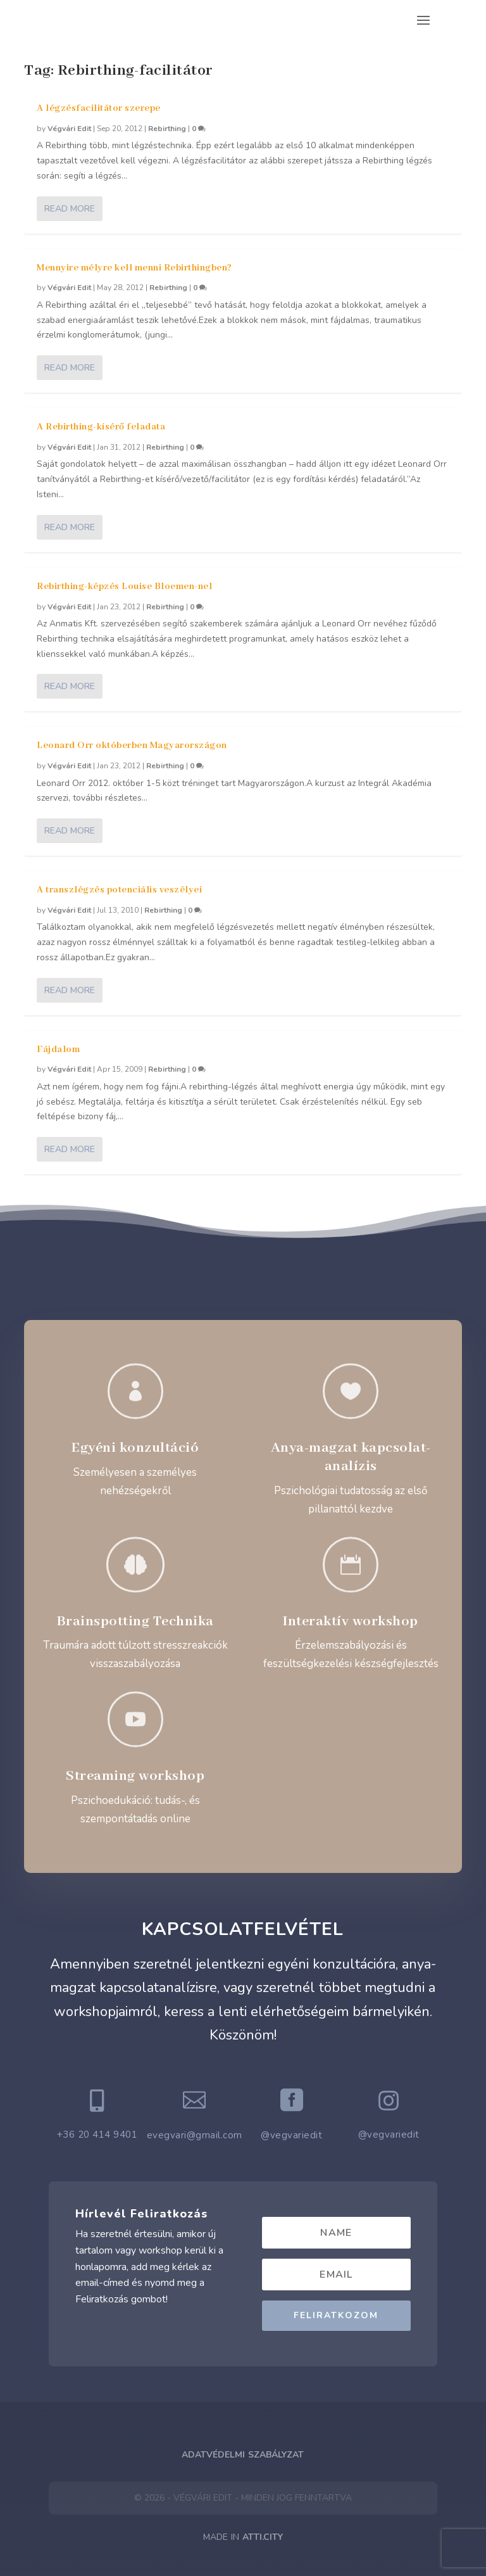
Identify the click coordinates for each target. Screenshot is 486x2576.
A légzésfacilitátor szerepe (99, 108)
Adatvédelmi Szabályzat (243, 2455)
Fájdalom (58, 1049)
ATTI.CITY (262, 2537)
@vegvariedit (291, 2135)
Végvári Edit (69, 129)
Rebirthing (167, 129)
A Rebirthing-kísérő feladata (101, 427)
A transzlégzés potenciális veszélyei (119, 890)
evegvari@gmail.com (194, 2135)
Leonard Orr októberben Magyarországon (132, 745)
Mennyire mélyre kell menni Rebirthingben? (134, 268)
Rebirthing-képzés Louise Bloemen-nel (124, 586)
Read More (69, 209)
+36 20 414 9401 (97, 2134)
